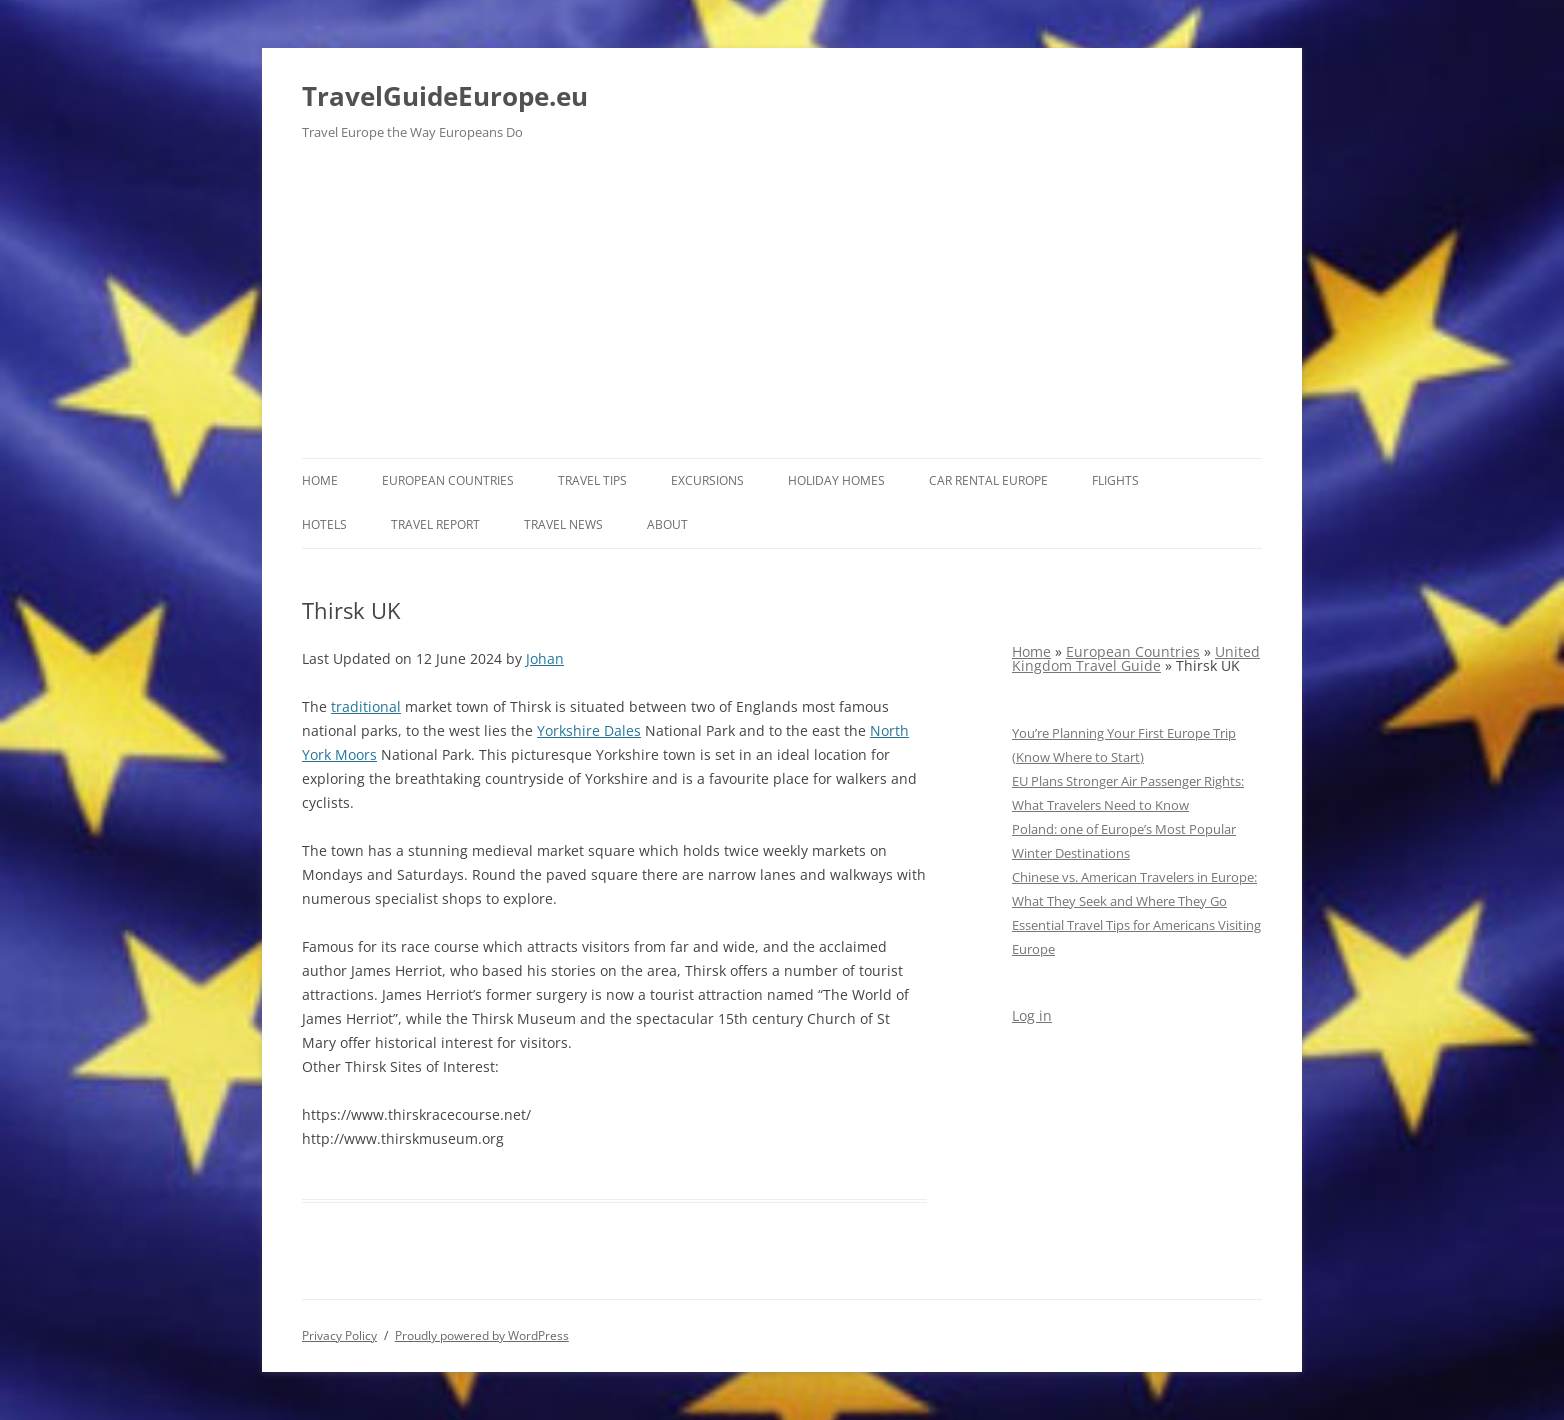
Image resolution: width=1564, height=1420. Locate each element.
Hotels (324, 524)
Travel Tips (592, 480)
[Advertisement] (782, 308)
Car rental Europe (988, 480)
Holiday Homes (836, 480)
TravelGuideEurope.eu (445, 96)
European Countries (448, 480)
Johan (545, 658)
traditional (366, 706)
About (667, 524)
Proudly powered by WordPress (482, 1335)
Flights (1115, 480)
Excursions (707, 480)
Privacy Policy (339, 1335)
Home (320, 480)
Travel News (563, 524)
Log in (1032, 1015)
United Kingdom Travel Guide (1136, 658)
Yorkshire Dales (589, 730)
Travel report (435, 524)
